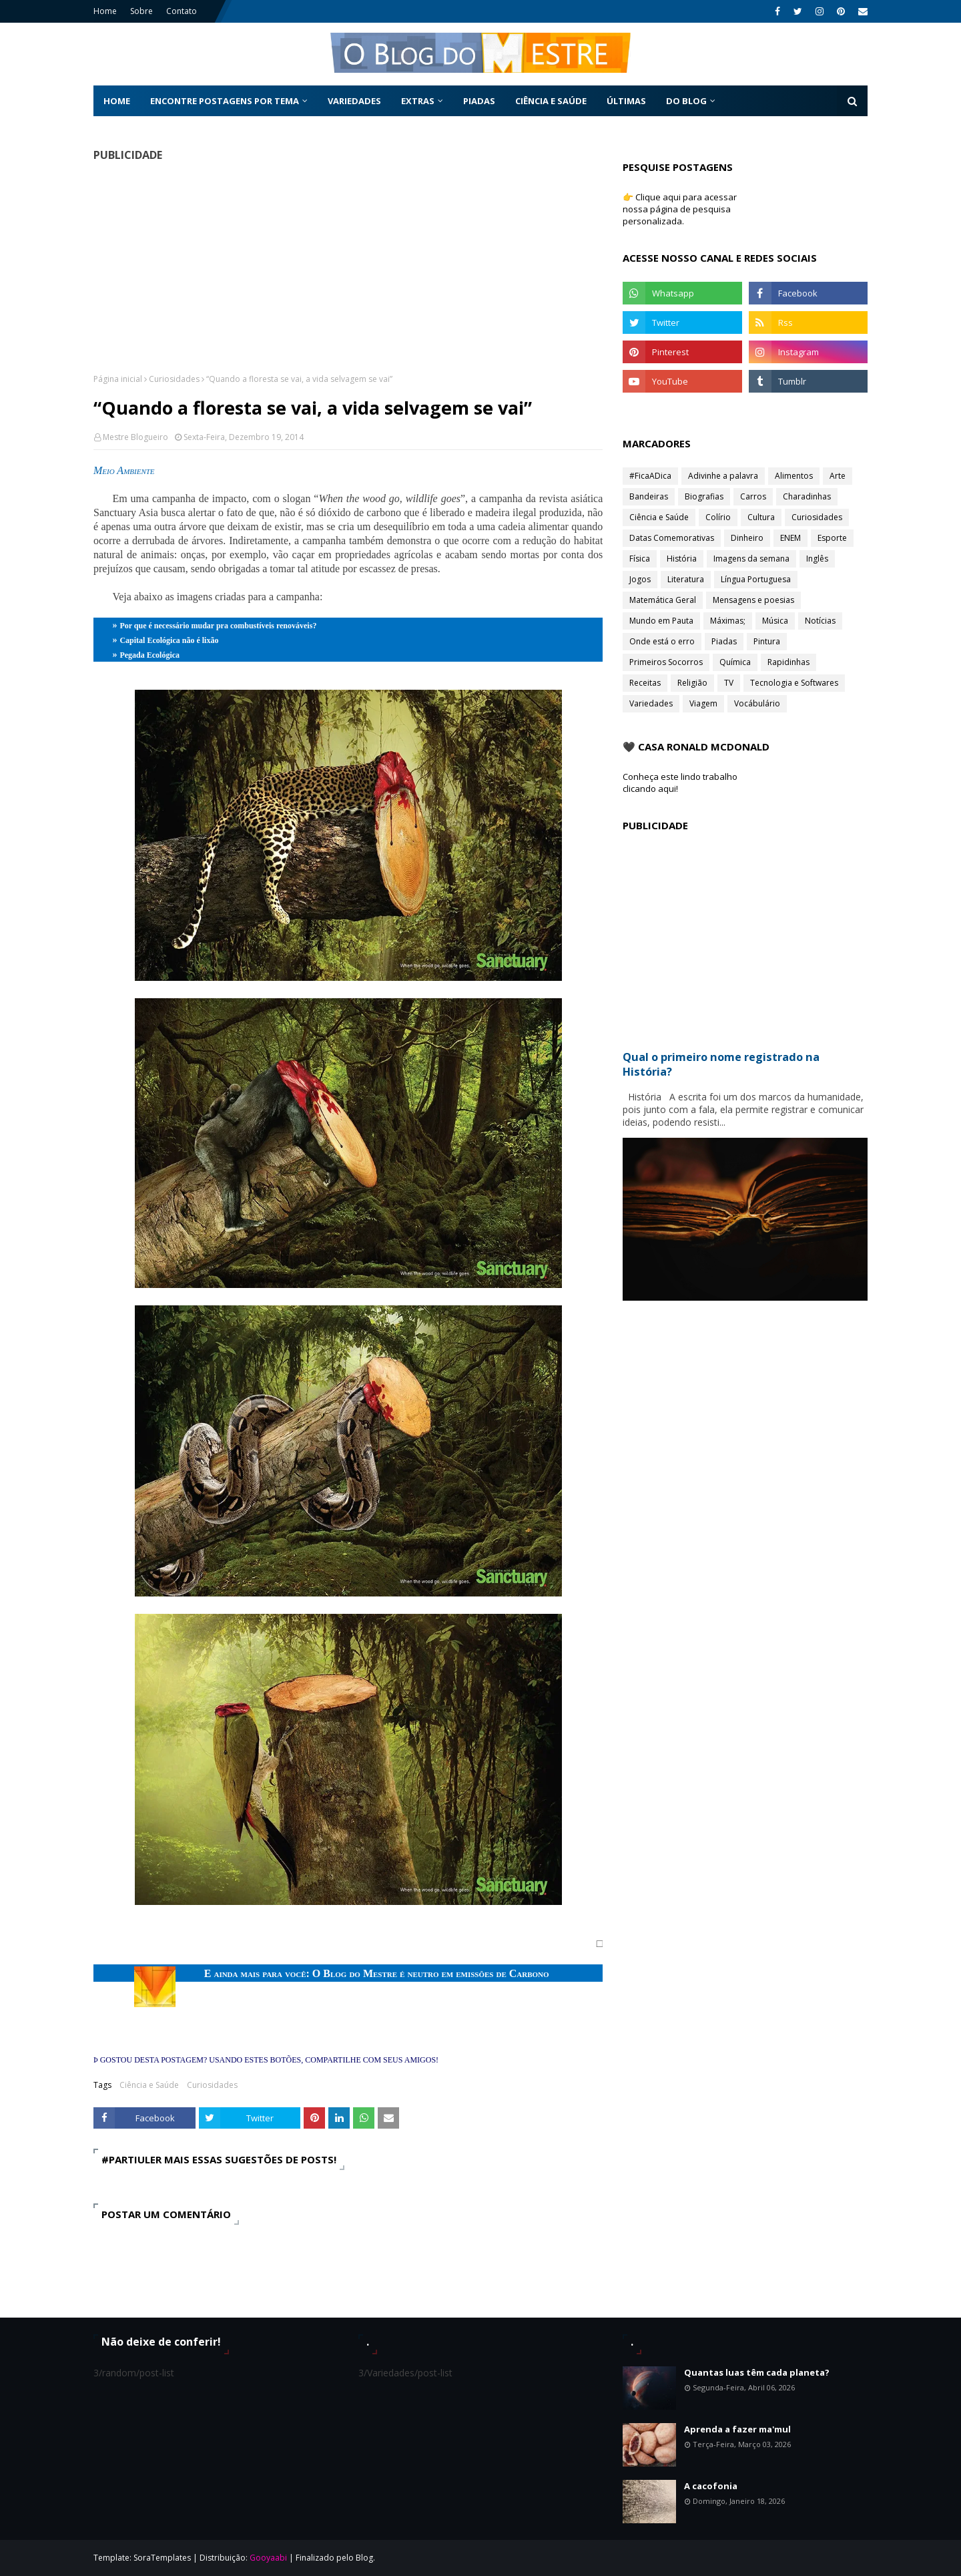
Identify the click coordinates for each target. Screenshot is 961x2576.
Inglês (817, 558)
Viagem (703, 703)
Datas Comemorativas (671, 538)
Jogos (640, 579)
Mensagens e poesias (753, 600)
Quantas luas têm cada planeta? (757, 2372)
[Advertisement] (348, 267)
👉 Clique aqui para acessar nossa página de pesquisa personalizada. (680, 209)
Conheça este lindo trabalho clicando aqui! (680, 783)
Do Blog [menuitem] (686, 101)
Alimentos (794, 475)
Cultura (761, 517)
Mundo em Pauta (661, 620)
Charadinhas (807, 496)
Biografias (704, 496)
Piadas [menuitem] (479, 101)
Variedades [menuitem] (354, 101)
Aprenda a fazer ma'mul (737, 2429)
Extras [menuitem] (417, 101)
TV (728, 682)
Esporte (832, 538)
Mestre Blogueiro (135, 437)
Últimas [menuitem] (626, 101)
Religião (692, 682)
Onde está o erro (662, 641)
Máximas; (727, 620)
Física (639, 558)
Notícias (820, 620)
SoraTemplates (162, 2557)
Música (775, 620)
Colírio (718, 517)
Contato (181, 11)
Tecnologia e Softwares (794, 682)
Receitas (645, 682)
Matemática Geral (662, 600)
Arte (838, 475)
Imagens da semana (751, 558)
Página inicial (117, 379)
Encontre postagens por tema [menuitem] (224, 101)
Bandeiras (648, 496)
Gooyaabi (268, 2557)
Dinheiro (747, 538)
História (682, 558)
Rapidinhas (788, 662)
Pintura (766, 641)
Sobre (141, 11)
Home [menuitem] (116, 101)
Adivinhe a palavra (723, 475)
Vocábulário (757, 703)
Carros (753, 496)
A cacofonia (710, 2486)
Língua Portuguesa (756, 579)
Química (735, 662)
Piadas (724, 641)
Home (105, 11)
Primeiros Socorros (666, 662)
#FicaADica (650, 475)
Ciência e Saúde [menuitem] (551, 101)
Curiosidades (174, 379)
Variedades (651, 703)
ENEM (790, 538)
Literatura (685, 579)
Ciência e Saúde (149, 2085)
